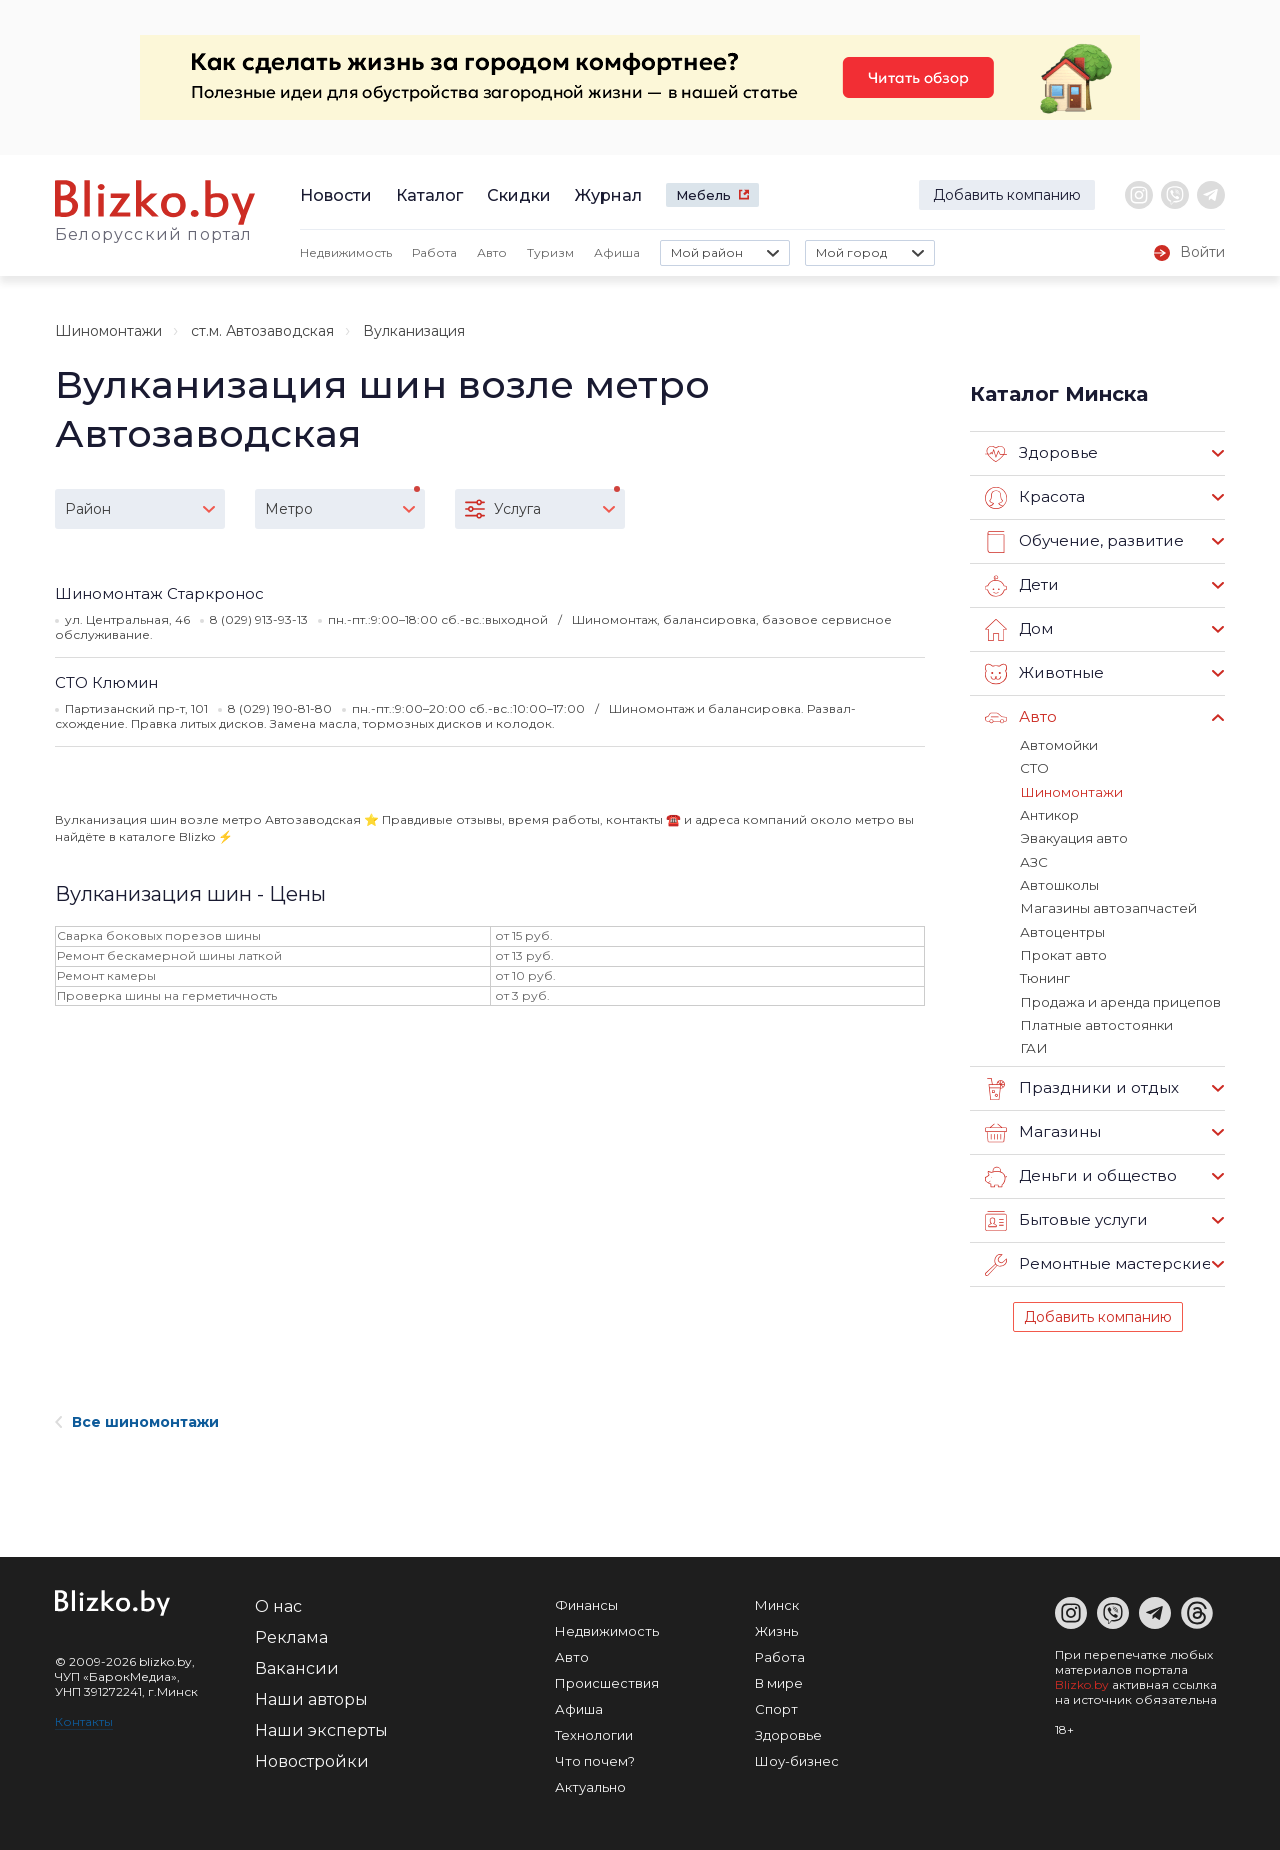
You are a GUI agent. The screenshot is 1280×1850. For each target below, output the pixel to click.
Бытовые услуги (1066, 1216)
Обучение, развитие (1083, 542)
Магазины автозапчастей (1107, 906)
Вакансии (297, 1663)
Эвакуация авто (1073, 837)
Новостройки (312, 1756)
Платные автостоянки (1095, 1021)
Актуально (590, 1782)
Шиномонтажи (108, 331)
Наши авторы (311, 1694)
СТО (1034, 768)
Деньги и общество (1080, 1172)
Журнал (608, 195)
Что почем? (595, 1756)
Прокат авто (1063, 952)
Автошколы (1059, 883)
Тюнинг (1044, 975)
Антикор (1049, 814)
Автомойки (1058, 745)
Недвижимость (346, 252)
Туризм (550, 252)
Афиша (617, 252)
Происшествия (607, 1678)
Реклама (291, 1632)
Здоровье (1041, 454)
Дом (1019, 630)
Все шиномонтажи (137, 1417)
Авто (492, 252)
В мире (779, 1678)
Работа (434, 252)
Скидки (519, 195)
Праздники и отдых (1080, 1084)
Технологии (594, 1730)
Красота (1035, 498)
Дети (1021, 586)
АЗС (1034, 860)
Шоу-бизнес (797, 1756)
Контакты (84, 1716)
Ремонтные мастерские (1098, 1260)
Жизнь (776, 1626)
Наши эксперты (321, 1725)
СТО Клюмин (106, 682)
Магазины (1042, 1128)
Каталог (429, 195)
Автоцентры (1062, 929)
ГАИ (1033, 1044)
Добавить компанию (1007, 195)
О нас (278, 1601)
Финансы (586, 1600)
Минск (777, 1600)
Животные (1044, 674)
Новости (336, 195)
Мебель (703, 195)
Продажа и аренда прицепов (1119, 998)
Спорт (776, 1704)
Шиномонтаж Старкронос (159, 593)
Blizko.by (1082, 1679)
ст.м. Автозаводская (262, 331)
